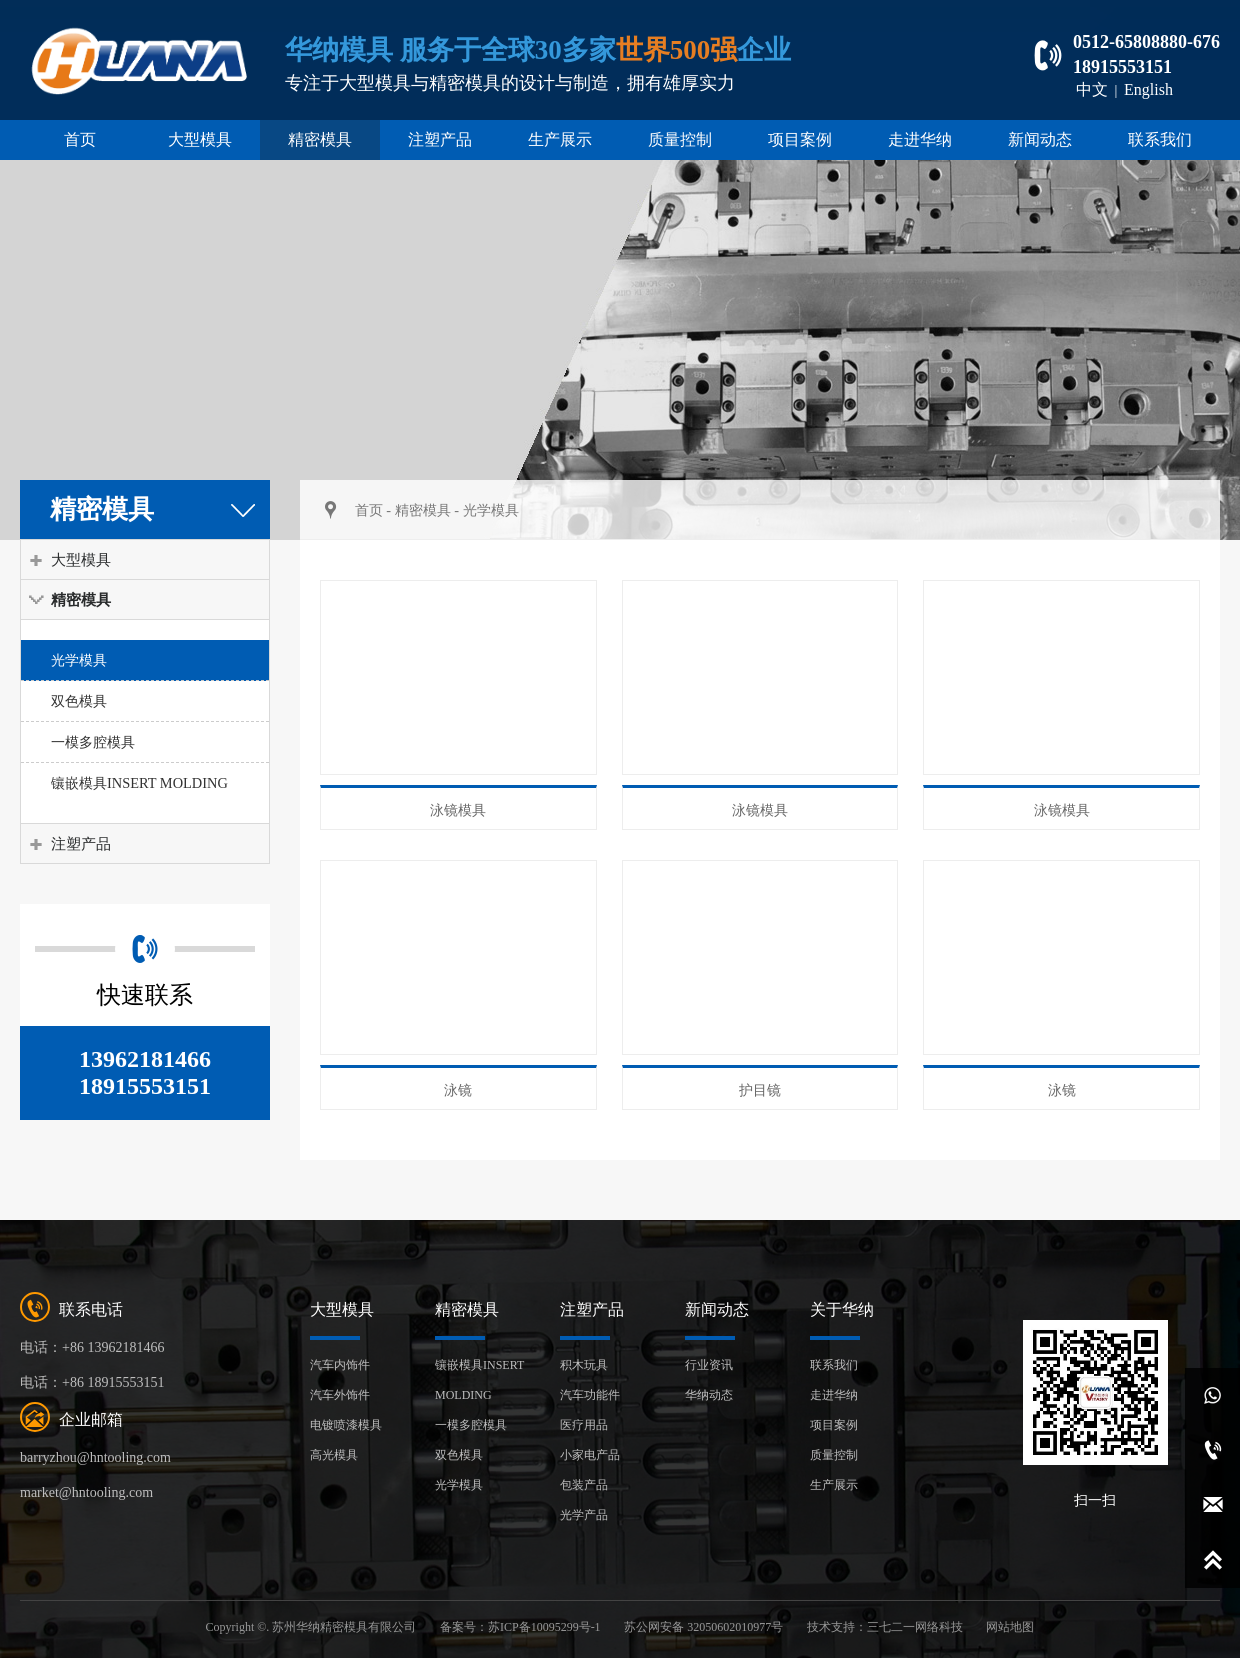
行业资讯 (709, 1365)
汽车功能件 (590, 1395)
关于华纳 (842, 1309)
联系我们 (1160, 139)
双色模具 (79, 701)
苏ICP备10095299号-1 (544, 1627)
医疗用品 (584, 1425)
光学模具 (79, 660)
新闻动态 (1040, 139)
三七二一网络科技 (915, 1627)
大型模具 (200, 139)
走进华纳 (920, 139)
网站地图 (1010, 1627)
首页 (80, 139)
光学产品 (584, 1515)
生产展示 (560, 139)
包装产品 (584, 1485)
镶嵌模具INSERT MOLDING (139, 783)
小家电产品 (590, 1455)
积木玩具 (584, 1365)
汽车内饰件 (340, 1365)
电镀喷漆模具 (346, 1425)
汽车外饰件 (340, 1395)
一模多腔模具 (93, 742)
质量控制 (680, 139)
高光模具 (334, 1455)
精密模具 (320, 139)
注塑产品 (440, 139)
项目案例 (800, 139)
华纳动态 (709, 1395)
